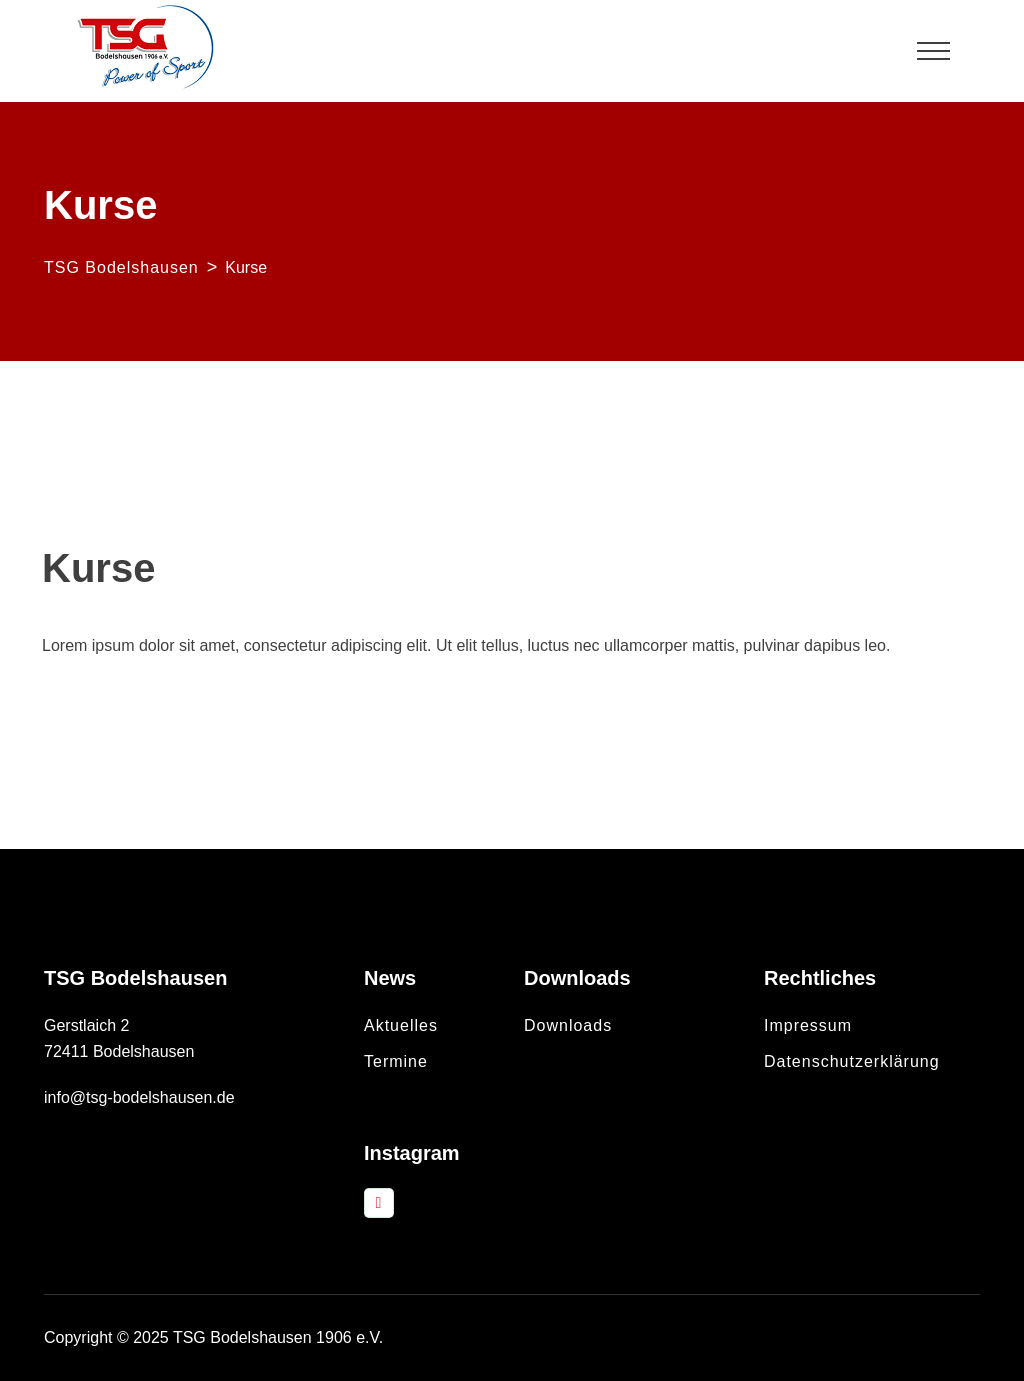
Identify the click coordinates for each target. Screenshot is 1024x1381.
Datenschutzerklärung (852, 1061)
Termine (396, 1061)
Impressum (808, 1025)
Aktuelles (401, 1025)
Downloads (568, 1025)
